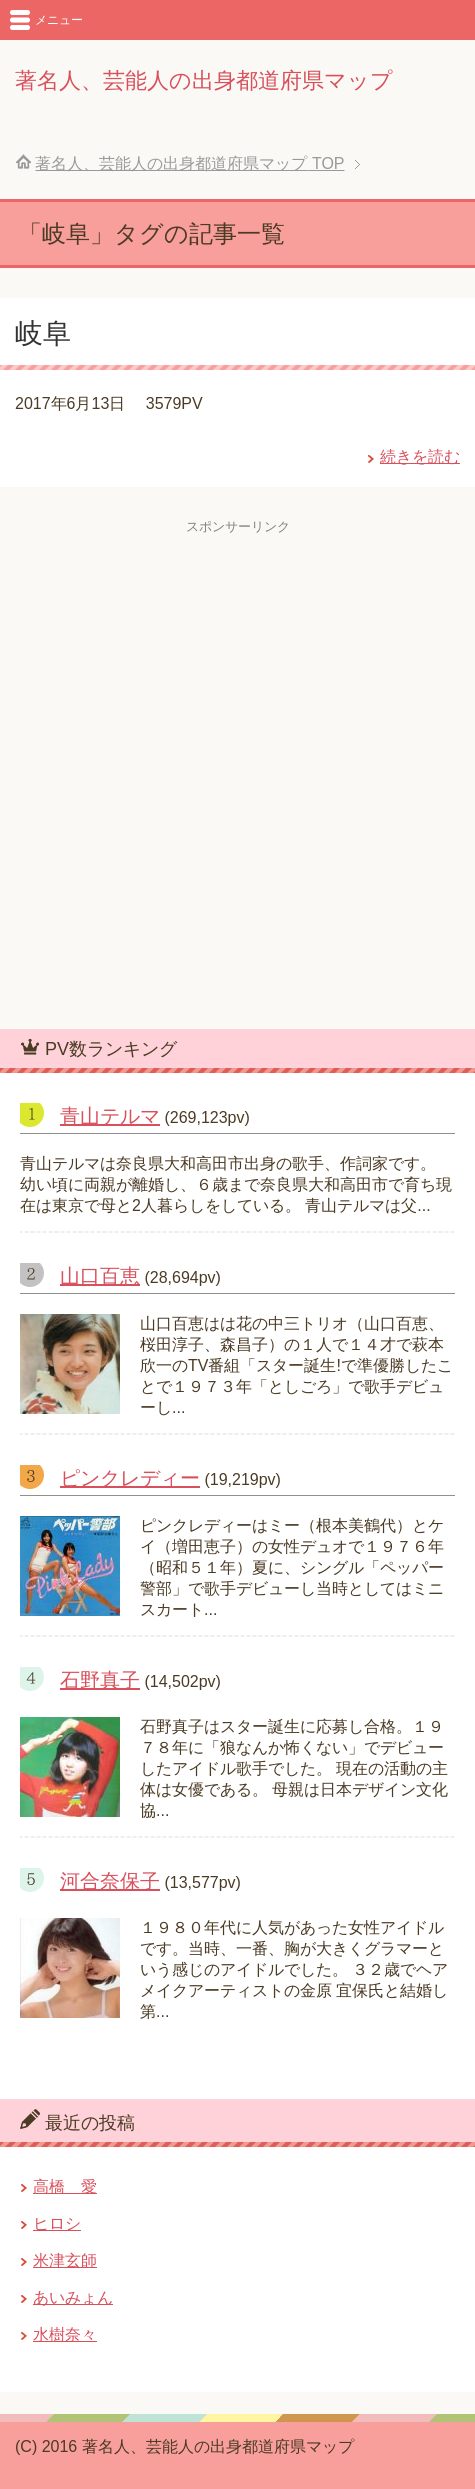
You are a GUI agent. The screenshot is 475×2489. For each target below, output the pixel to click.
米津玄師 (65, 2260)
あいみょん (73, 2297)
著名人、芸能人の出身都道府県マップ (204, 80)
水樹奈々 (65, 2334)
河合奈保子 (110, 1881)
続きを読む (420, 456)
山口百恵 (100, 1276)
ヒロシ (57, 2223)
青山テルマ (110, 1116)
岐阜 (43, 333)
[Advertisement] (237, 773)
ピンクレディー (130, 1478)
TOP (189, 163)
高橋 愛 (65, 2186)
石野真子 (100, 1680)
